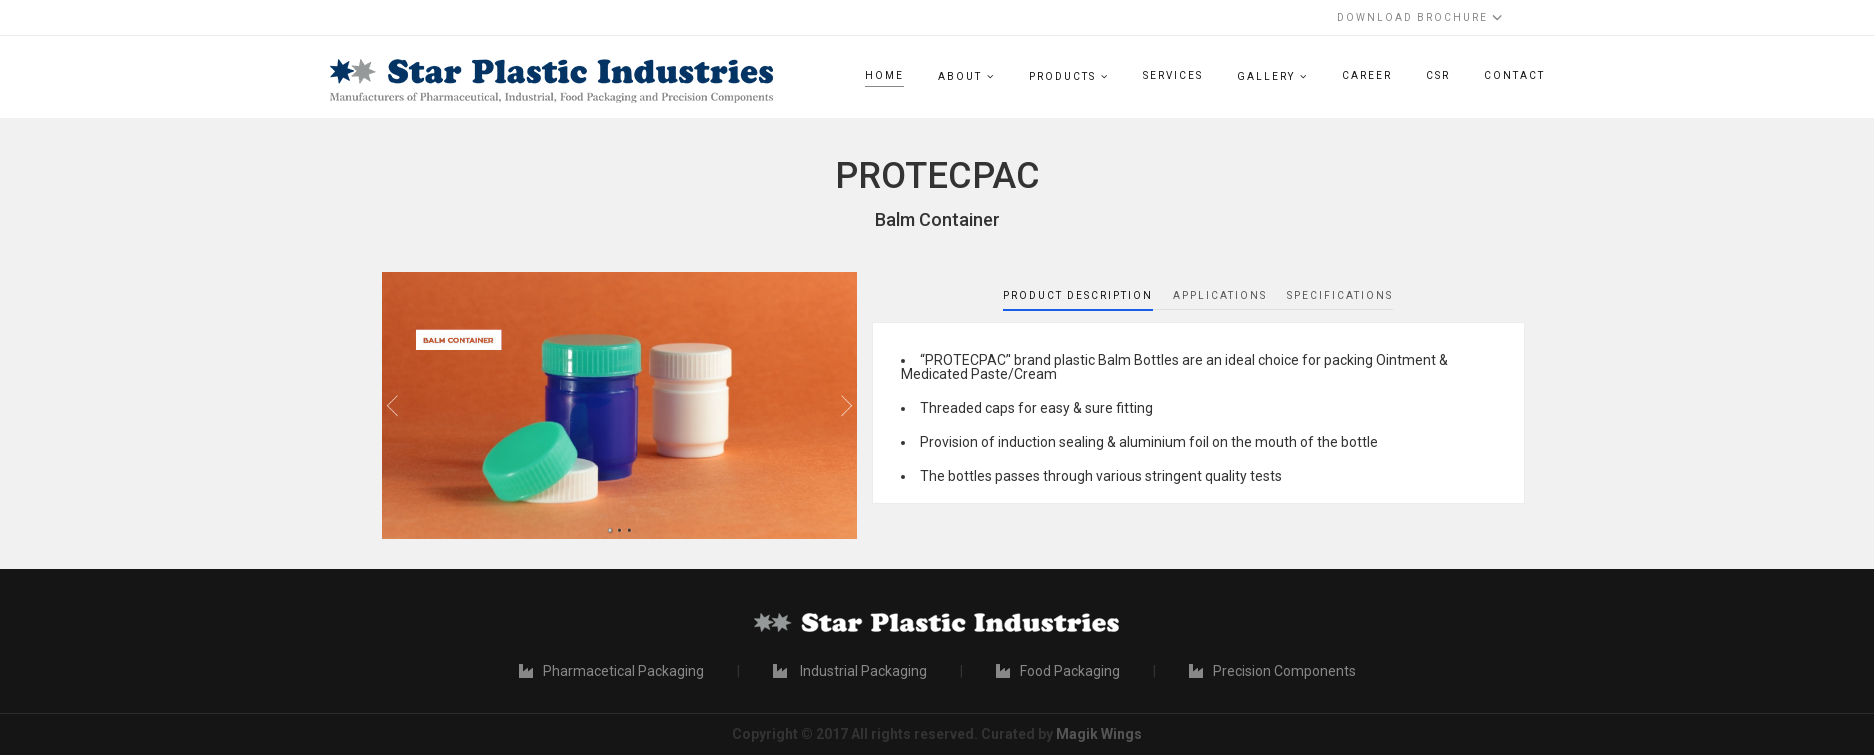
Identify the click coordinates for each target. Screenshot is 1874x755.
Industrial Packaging (850, 671)
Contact (1514, 75)
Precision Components (1272, 671)
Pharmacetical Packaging (611, 671)
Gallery (1266, 76)
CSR (1438, 75)
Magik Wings (1099, 734)
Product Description (1078, 295)
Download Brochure (1419, 17)
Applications (1220, 295)
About (960, 76)
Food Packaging (1058, 671)
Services (1173, 75)
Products (1062, 76)
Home (884, 75)
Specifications (1340, 295)
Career (1367, 75)
